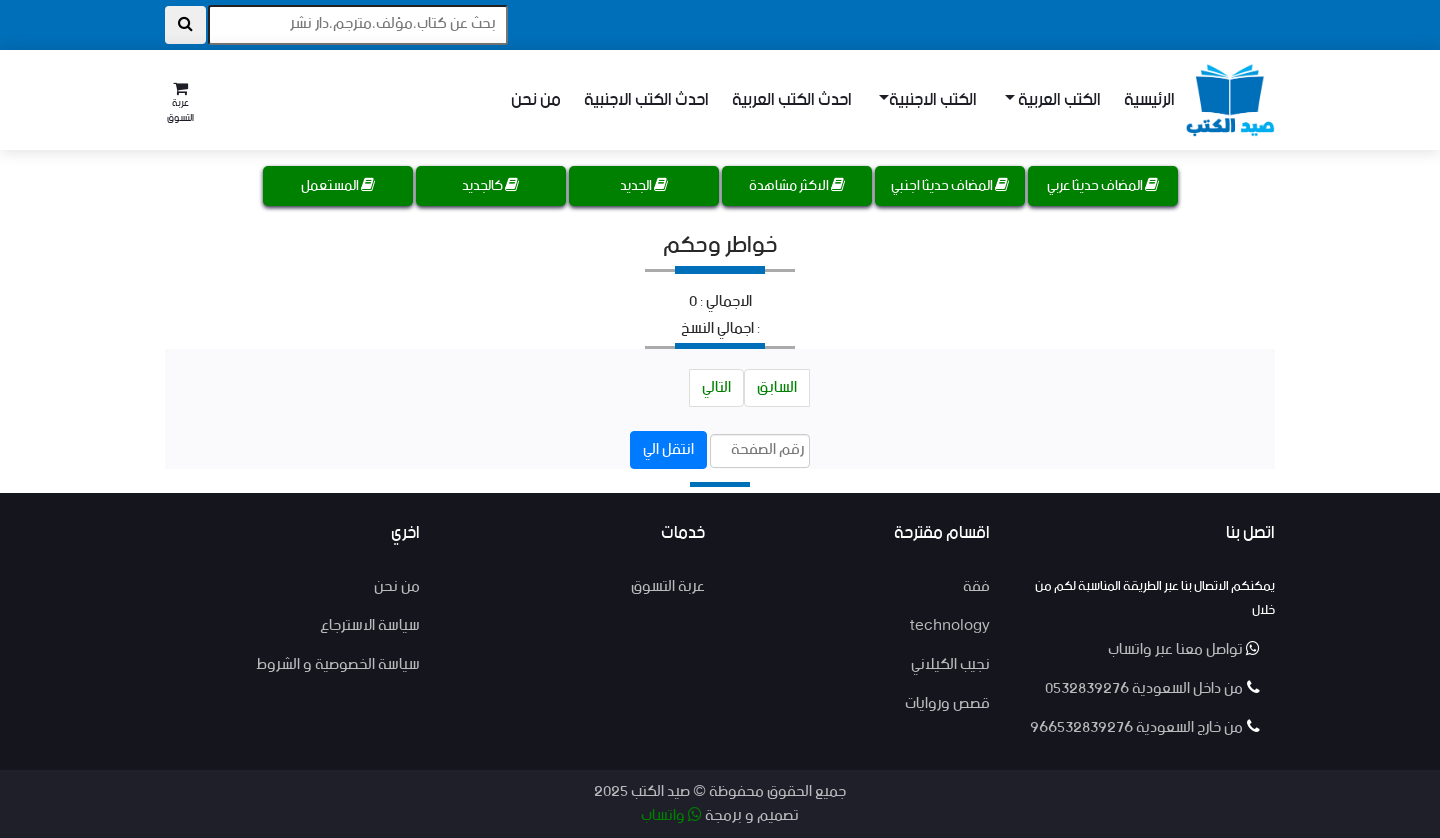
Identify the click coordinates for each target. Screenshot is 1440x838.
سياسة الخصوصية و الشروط (338, 664)
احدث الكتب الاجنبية (646, 100)
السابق (777, 387)
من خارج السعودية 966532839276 (1145, 727)
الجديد (644, 186)
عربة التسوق (668, 586)
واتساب (671, 815)
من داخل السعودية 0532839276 (1152, 688)
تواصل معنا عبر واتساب (1184, 649)
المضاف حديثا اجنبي (950, 186)
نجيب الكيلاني (950, 664)
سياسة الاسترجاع (370, 625)
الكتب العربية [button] (1058, 100)
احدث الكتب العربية (792, 100)
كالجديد (490, 186)
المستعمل (338, 186)
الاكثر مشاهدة (797, 186)
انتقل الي (668, 449)
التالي (716, 387)
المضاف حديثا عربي (1103, 186)
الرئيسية (1149, 100)
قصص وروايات (947, 703)
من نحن (536, 100)
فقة (976, 586)
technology (950, 625)
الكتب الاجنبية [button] (933, 100)
